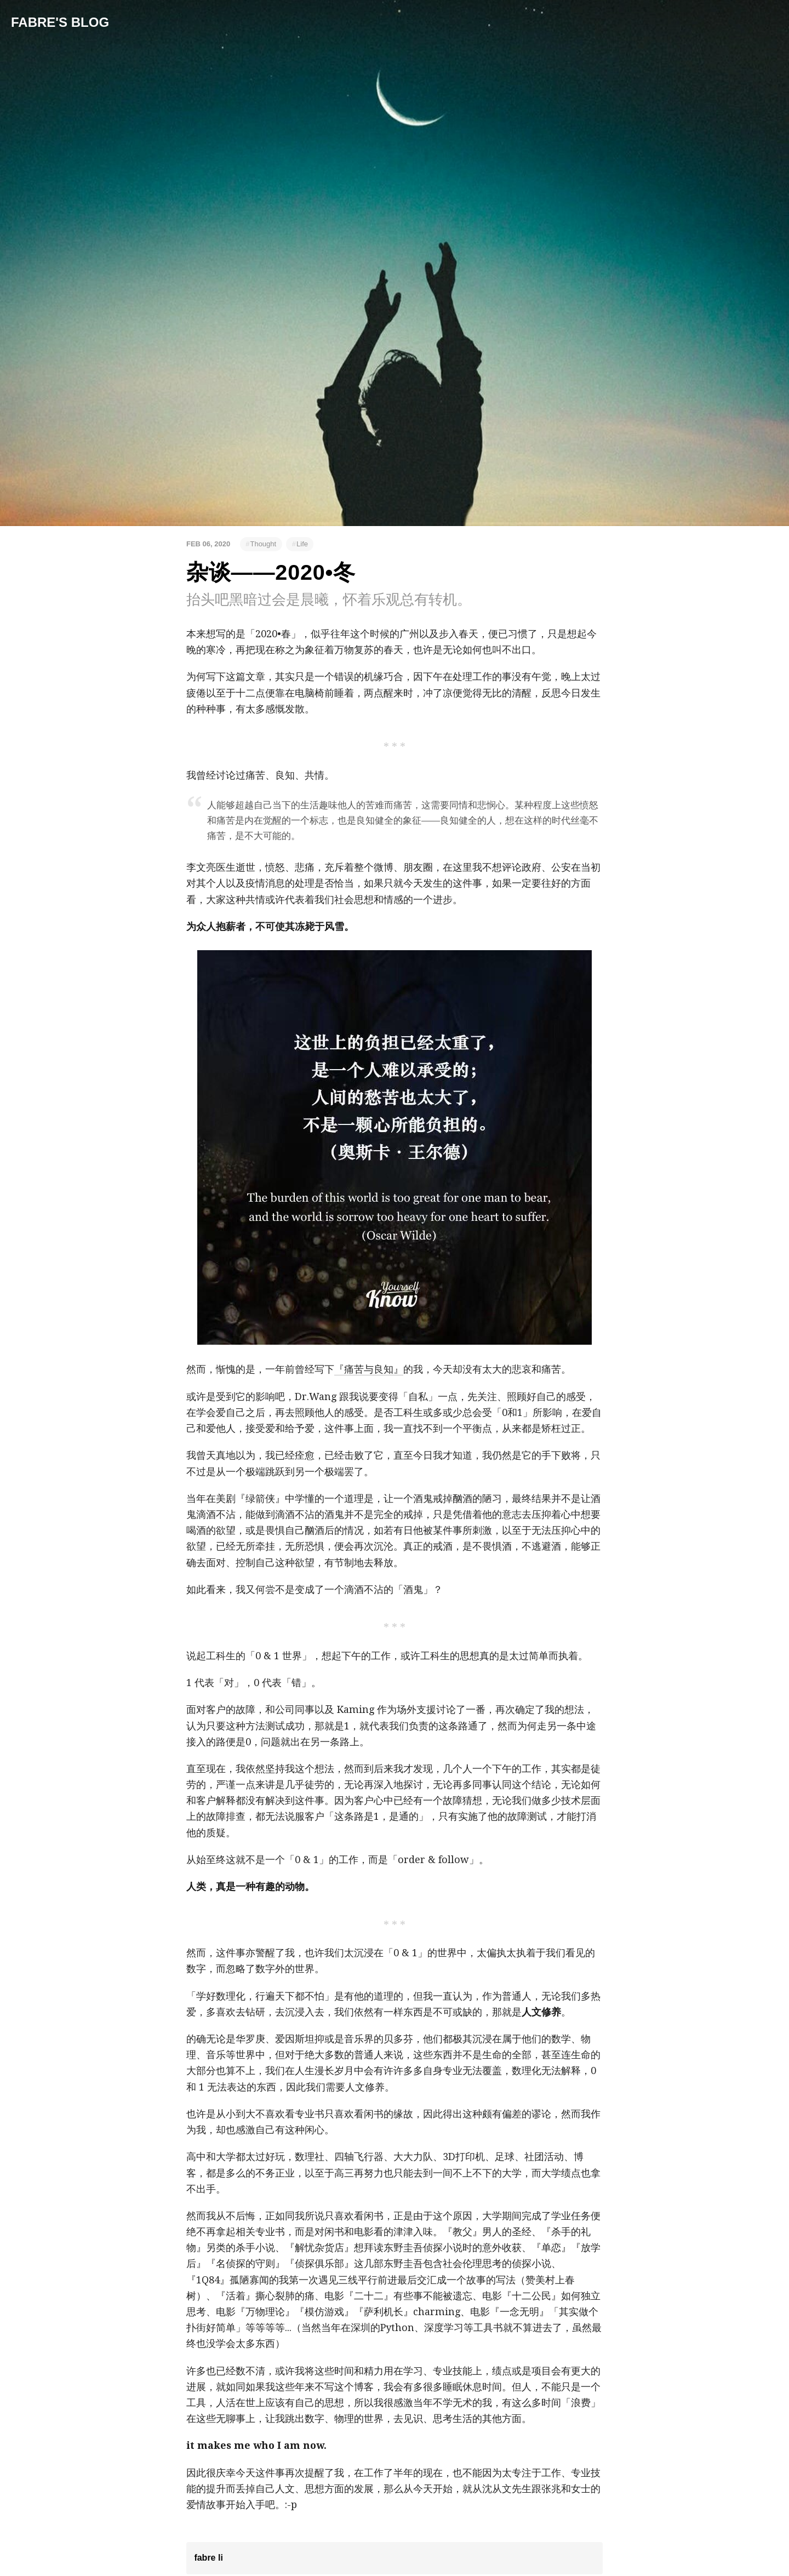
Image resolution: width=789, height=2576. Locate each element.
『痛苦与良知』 (368, 1369)
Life (302, 544)
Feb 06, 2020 (208, 544)
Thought (263, 544)
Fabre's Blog (60, 22)
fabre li (208, 2557)
